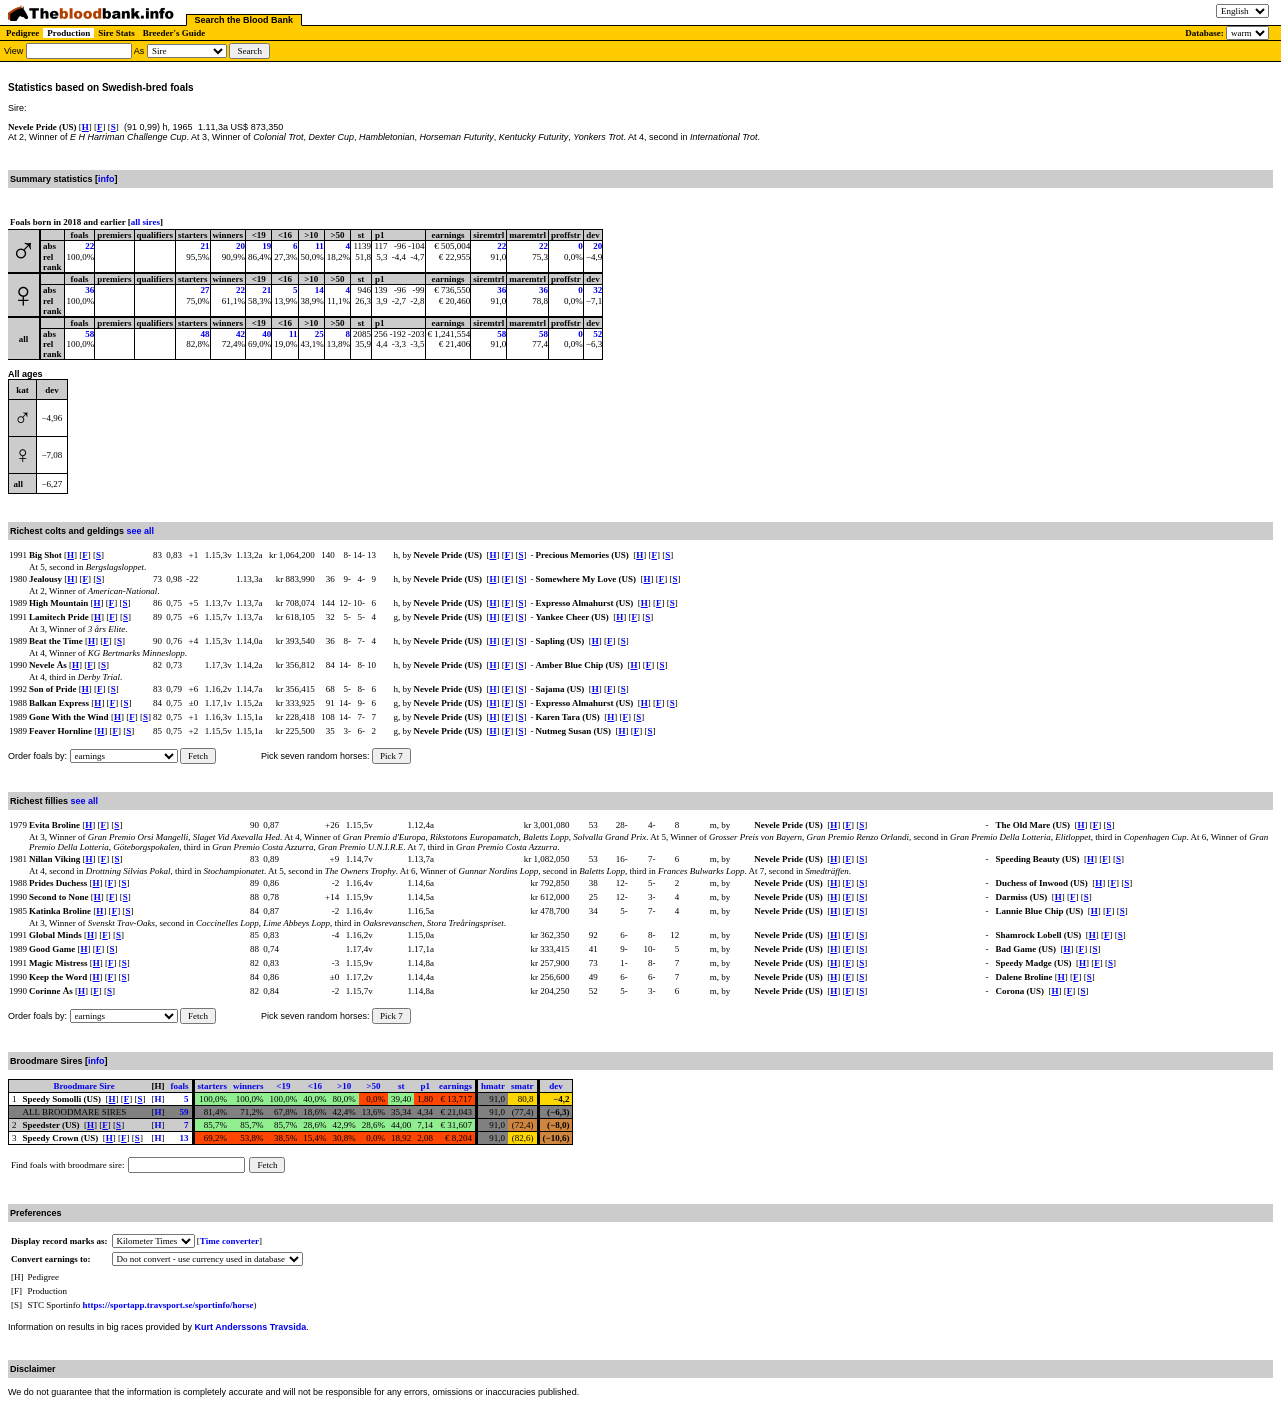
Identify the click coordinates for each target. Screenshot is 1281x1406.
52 (597, 334)
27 (205, 290)
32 (597, 290)
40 (266, 334)
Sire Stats (116, 33)
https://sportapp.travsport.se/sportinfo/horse (168, 1305)
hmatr (493, 1086)
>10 (344, 1086)
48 (205, 334)
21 (205, 246)
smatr (522, 1086)
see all (141, 531)
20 (240, 246)
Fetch (198, 756)
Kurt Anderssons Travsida (251, 1327)
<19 (283, 1086)
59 (184, 1112)
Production (68, 33)
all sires (145, 222)
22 (89, 246)
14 (319, 290)
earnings (455, 1086)
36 (89, 290)
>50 (373, 1086)
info (106, 179)
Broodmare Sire (83, 1086)
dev (556, 1086)
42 (240, 334)
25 (319, 334)
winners (248, 1086)
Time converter (229, 1241)
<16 (315, 1086)
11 (319, 246)
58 (89, 334)
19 (266, 246)
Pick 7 (391, 756)
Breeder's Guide (174, 33)
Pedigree (22, 33)
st (401, 1086)
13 (184, 1138)
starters (212, 1086)
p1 (425, 1086)
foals (180, 1086)
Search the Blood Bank (244, 20)
